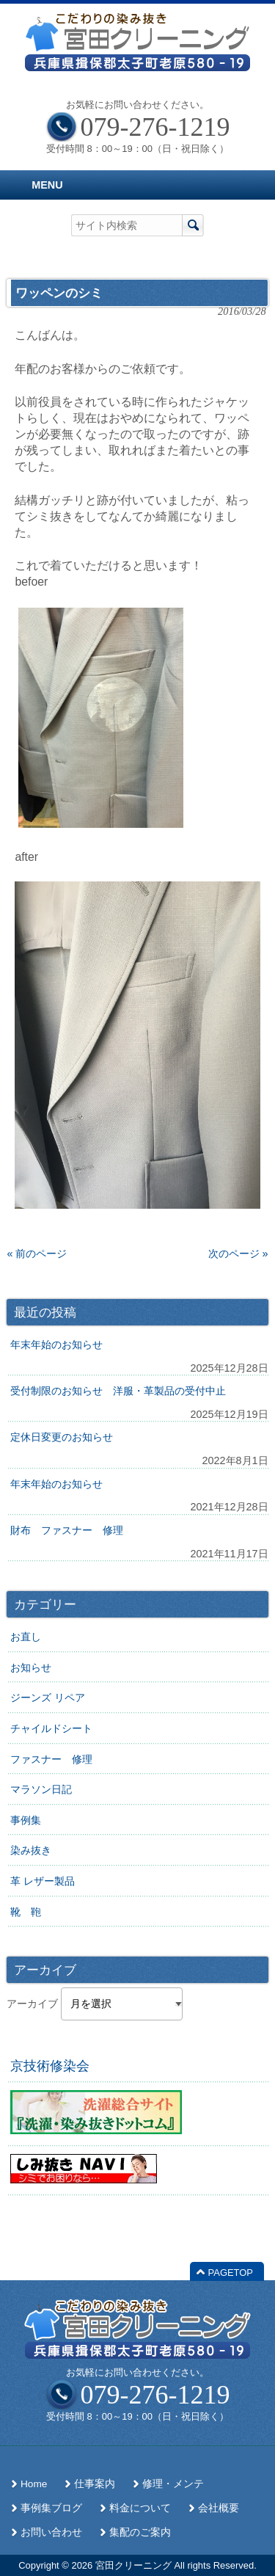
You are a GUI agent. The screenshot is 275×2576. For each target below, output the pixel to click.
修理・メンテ (173, 2483)
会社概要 (218, 2508)
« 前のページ (37, 1253)
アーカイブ (32, 2003)
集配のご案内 (140, 2532)
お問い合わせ (51, 2532)
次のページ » (238, 1253)
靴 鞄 (25, 1912)
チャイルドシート (51, 1728)
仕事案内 (94, 2483)
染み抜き (30, 1850)
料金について (140, 2508)
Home (34, 2483)
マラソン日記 (41, 1789)
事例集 (25, 1820)
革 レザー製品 (42, 1881)
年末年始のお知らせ (56, 1344)
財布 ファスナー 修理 (66, 1530)
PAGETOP (230, 2272)
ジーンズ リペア (47, 1697)
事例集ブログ (51, 2508)
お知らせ (30, 1667)
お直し (25, 1636)
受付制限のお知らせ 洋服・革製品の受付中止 (118, 1391)
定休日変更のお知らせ (61, 1437)
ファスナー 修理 (51, 1759)
